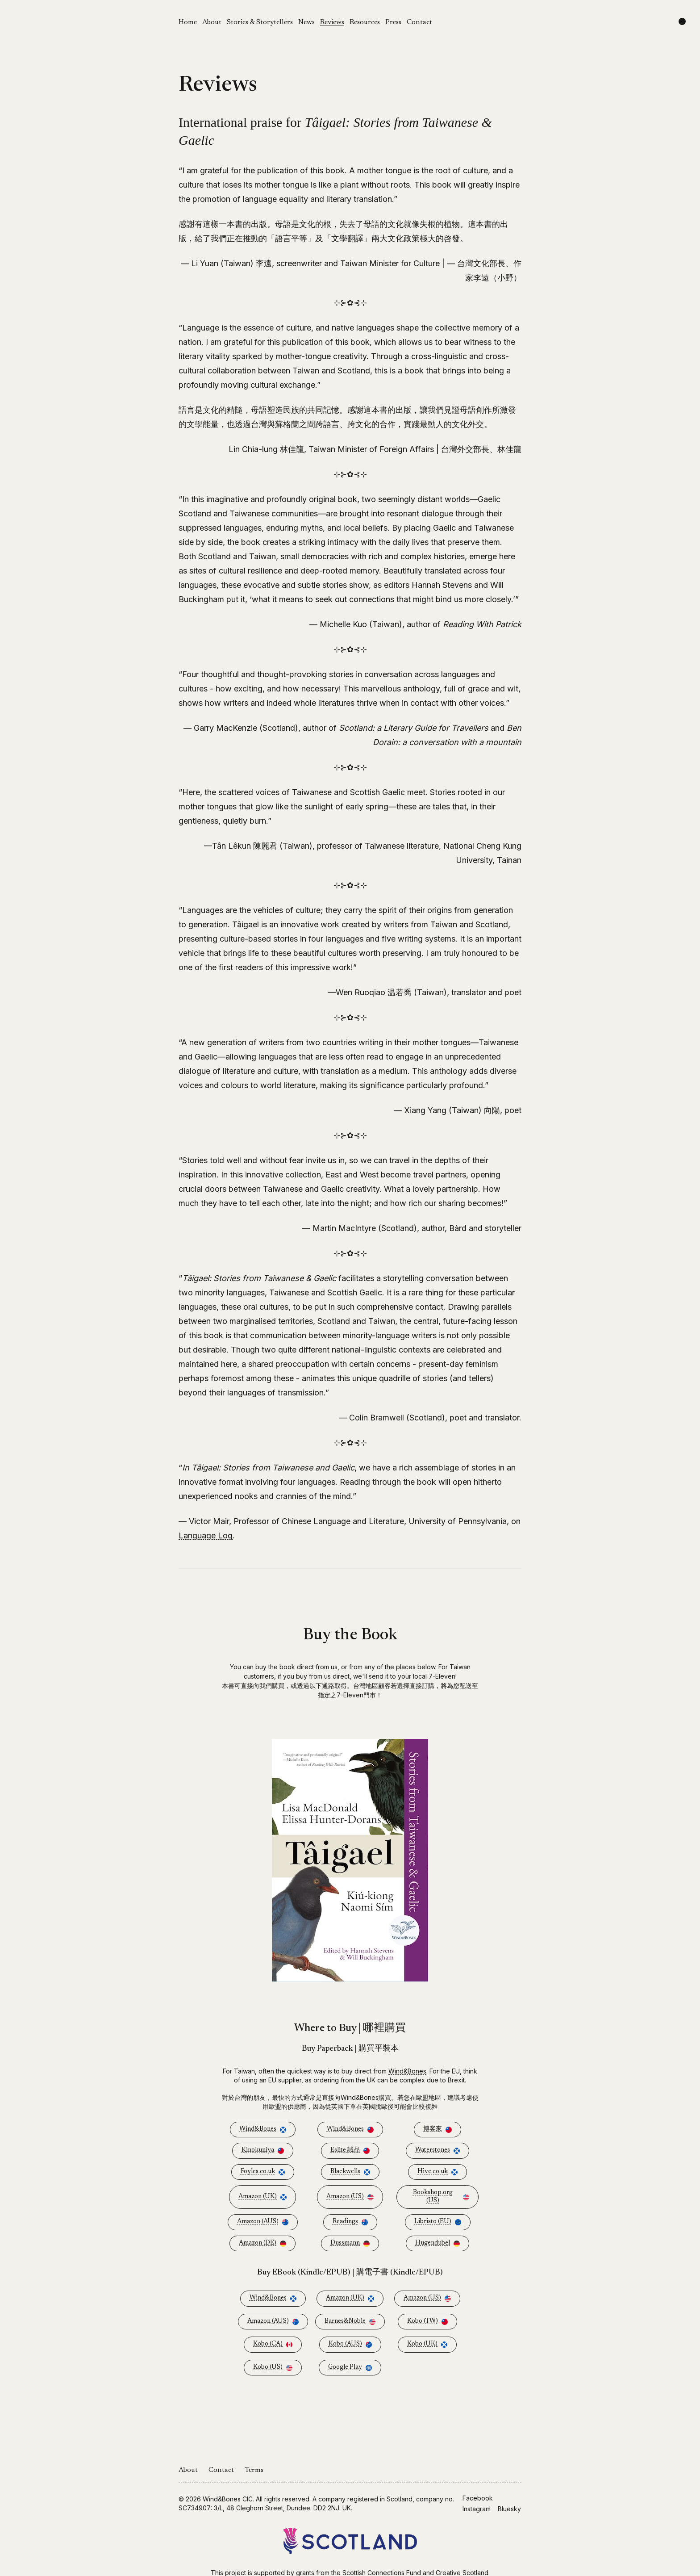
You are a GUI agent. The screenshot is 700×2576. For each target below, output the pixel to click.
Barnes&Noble (350, 2321)
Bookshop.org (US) (441, 2197)
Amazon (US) (350, 2197)
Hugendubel (437, 2243)
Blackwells (350, 2172)
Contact (419, 22)
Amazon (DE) (262, 2243)
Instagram (476, 2509)
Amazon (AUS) (262, 2222)
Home (188, 22)
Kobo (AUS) (350, 2344)
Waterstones (437, 2150)
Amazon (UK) (262, 2197)
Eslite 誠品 (350, 2150)
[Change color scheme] (682, 21)
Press (393, 22)
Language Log (206, 1535)
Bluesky (509, 2509)
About (211, 22)
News (306, 22)
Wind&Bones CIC (228, 2499)
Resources (365, 22)
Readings (350, 2222)
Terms (254, 2470)
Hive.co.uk (437, 2172)
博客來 (437, 2129)
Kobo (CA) (272, 2344)
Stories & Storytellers (260, 22)
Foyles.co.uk (263, 2172)
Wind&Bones (407, 2071)
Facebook (477, 2498)
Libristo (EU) (437, 2222)
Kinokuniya (263, 2150)
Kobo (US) (272, 2367)
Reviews (332, 22)
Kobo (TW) (427, 2321)
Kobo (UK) (427, 2344)
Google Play (350, 2367)
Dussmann (350, 2243)
